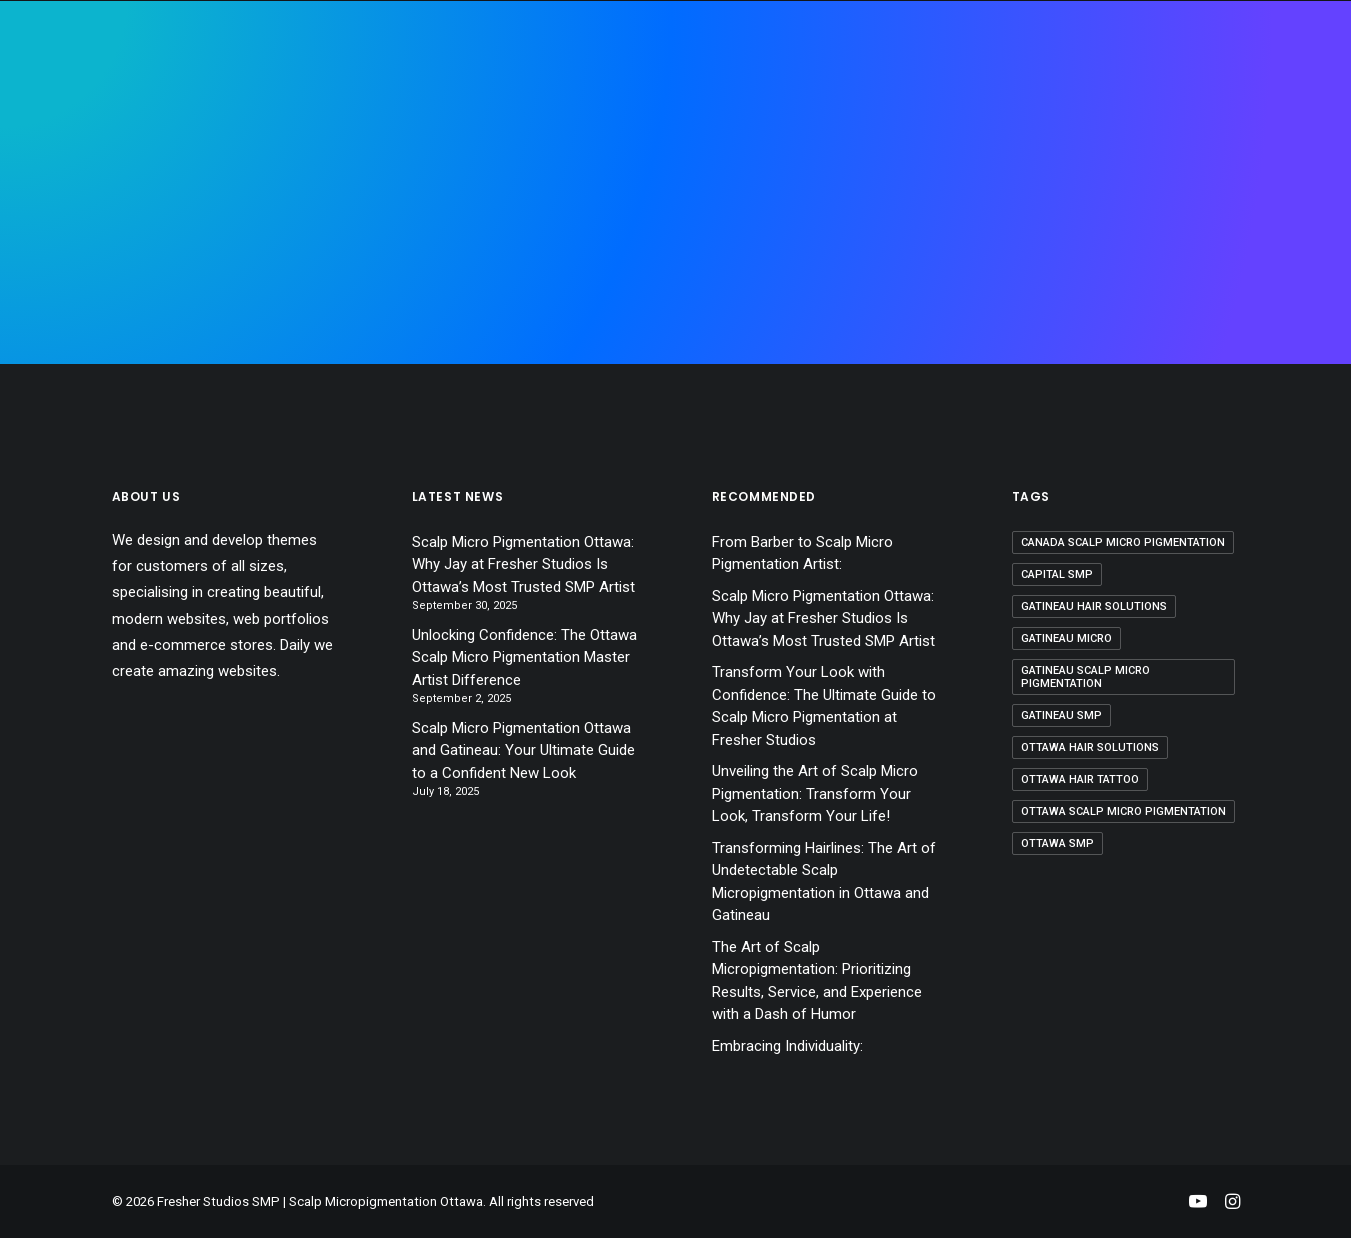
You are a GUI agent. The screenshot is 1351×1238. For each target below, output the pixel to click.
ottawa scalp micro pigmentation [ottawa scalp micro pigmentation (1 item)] (1123, 811)
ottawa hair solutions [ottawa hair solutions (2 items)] (1090, 747)
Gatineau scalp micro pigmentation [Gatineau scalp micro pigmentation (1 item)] (1085, 677)
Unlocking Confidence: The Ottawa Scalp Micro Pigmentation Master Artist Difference (524, 657)
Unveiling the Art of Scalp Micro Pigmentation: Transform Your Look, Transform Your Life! (815, 793)
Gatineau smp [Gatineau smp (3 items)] (1061, 715)
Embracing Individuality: (787, 1046)
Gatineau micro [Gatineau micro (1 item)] (1066, 638)
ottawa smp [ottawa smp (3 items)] (1057, 843)
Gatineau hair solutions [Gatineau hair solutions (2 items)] (1094, 606)
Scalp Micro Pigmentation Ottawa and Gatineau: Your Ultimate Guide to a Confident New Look (523, 750)
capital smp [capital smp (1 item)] (1057, 574)
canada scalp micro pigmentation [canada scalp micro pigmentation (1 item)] (1123, 542)
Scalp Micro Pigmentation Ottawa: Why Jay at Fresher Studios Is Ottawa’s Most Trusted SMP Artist (523, 564)
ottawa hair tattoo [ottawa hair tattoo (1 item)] (1080, 779)
